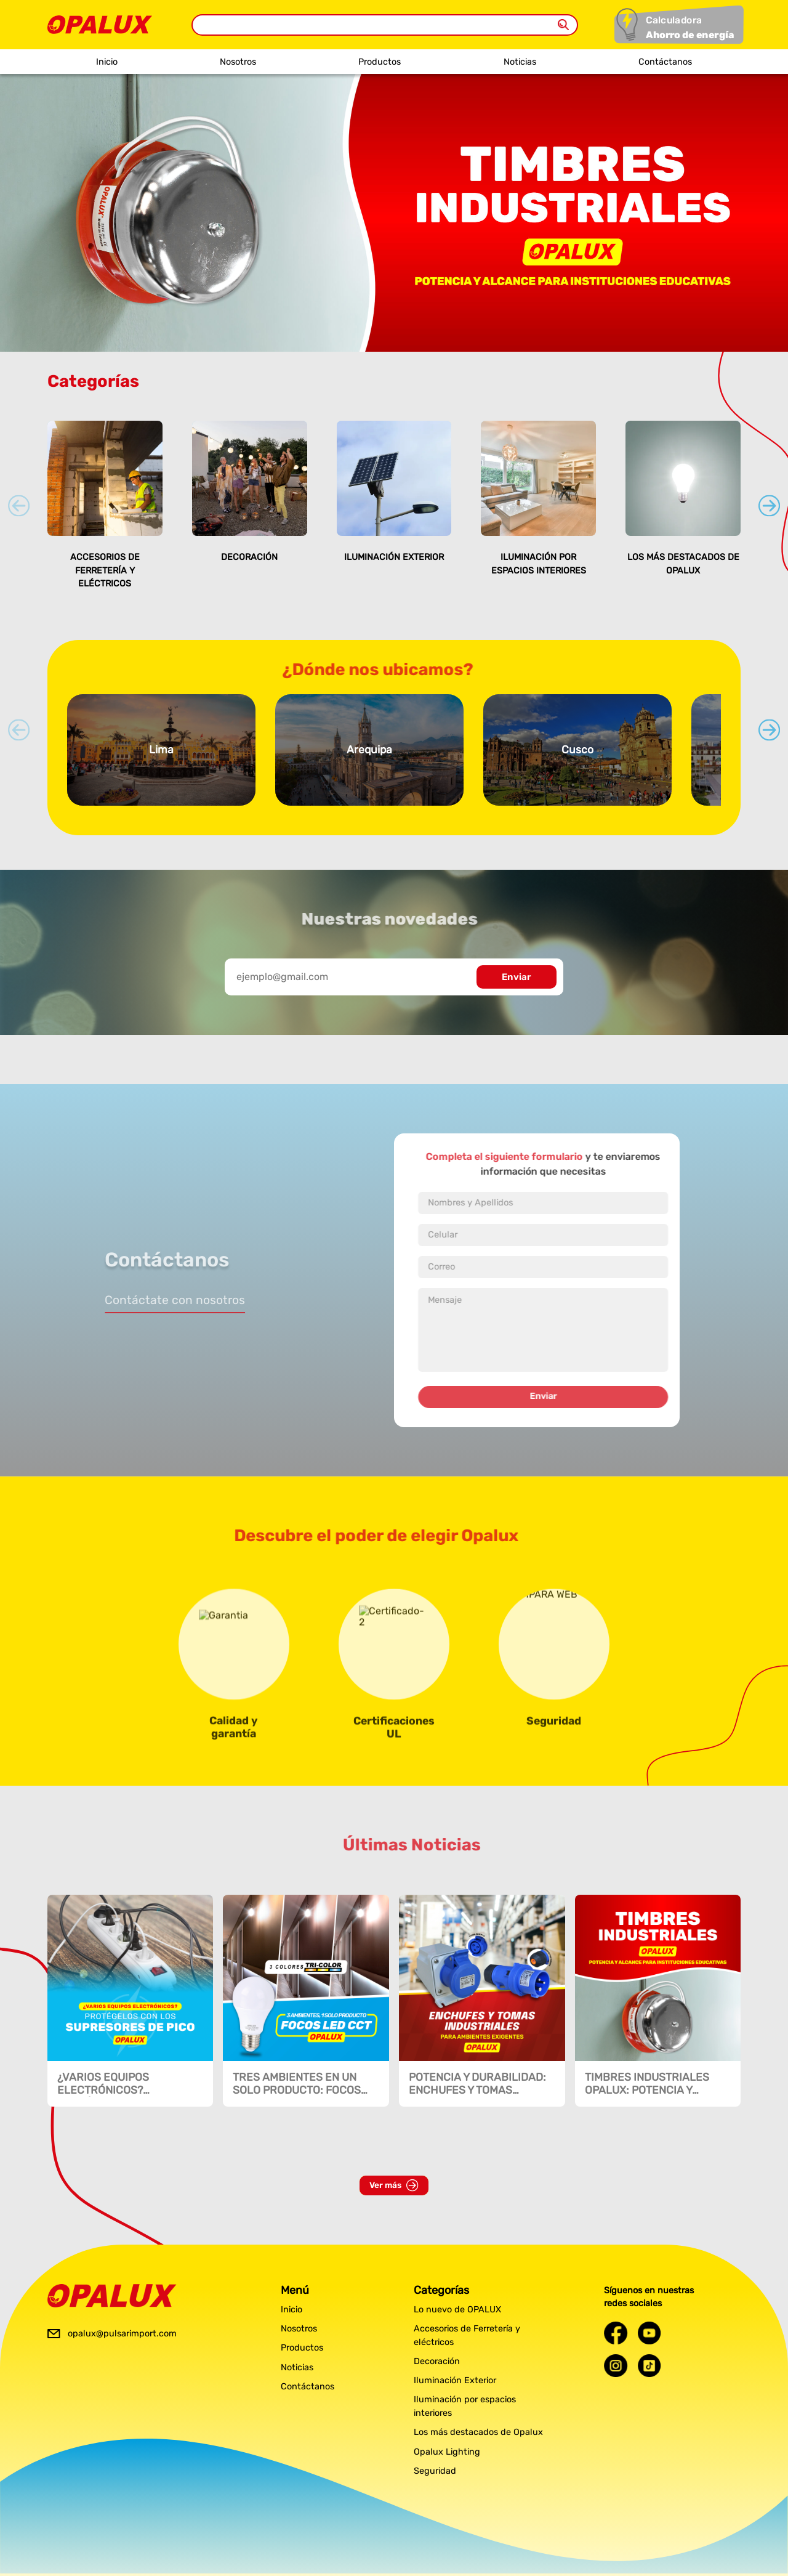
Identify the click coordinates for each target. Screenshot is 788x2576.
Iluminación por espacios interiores (465, 2406)
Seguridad (435, 2471)
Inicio (107, 62)
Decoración (249, 557)
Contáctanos (665, 62)
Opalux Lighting (447, 2452)
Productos (379, 62)
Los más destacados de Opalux (478, 2432)
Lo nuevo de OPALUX (457, 2309)
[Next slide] (769, 505)
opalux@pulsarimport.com (122, 2333)
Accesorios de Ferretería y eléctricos (105, 570)
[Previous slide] (19, 505)
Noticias (520, 62)
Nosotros (238, 62)
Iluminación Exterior (394, 557)
